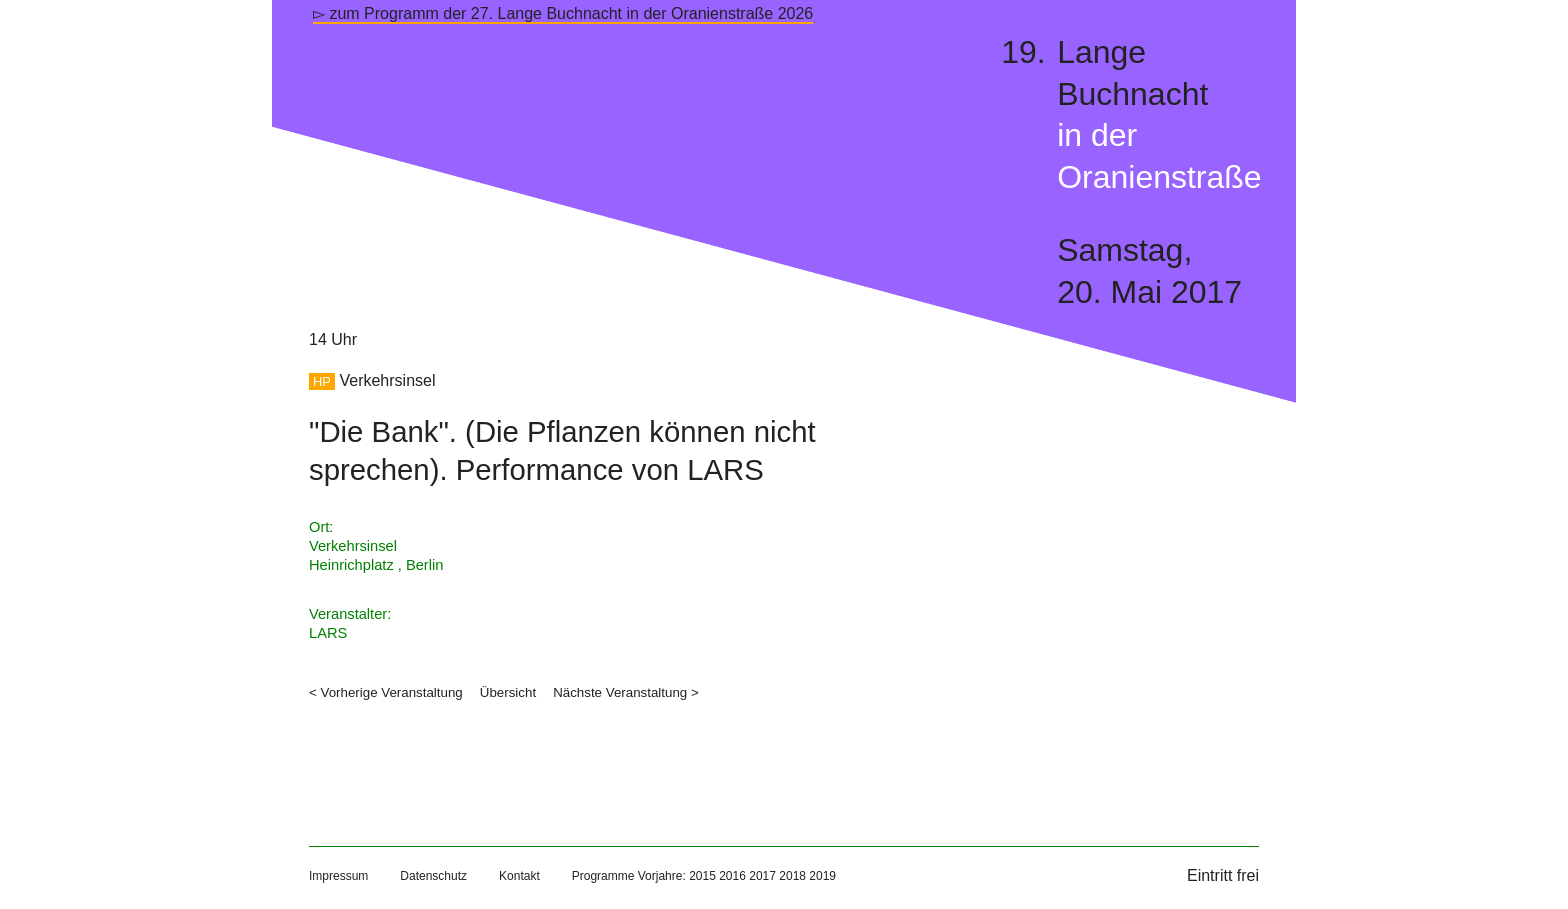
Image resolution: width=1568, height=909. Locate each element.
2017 (762, 876)
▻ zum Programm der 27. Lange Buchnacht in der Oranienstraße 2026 (563, 13)
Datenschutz (433, 876)
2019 (822, 876)
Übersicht (508, 692)
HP (322, 381)
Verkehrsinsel (387, 380)
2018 (792, 876)
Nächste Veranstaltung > (626, 692)
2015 (702, 876)
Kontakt (519, 876)
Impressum (338, 876)
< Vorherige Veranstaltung (386, 692)
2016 (732, 876)
